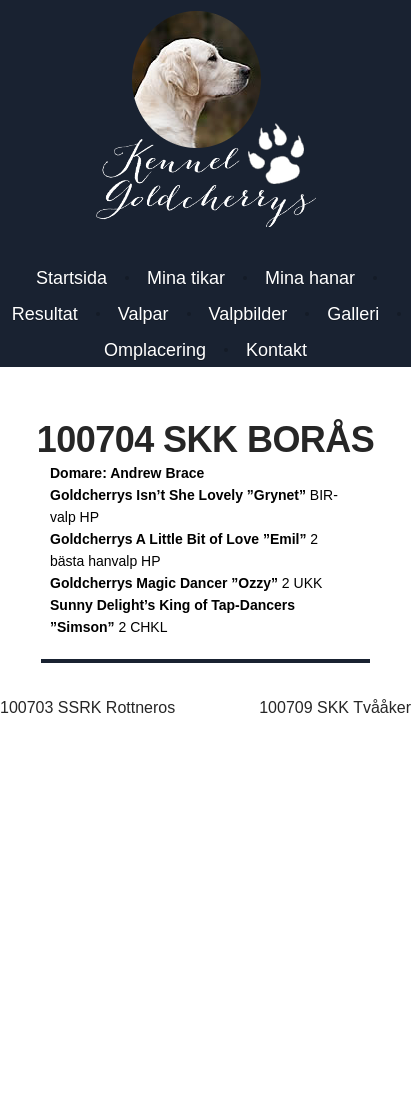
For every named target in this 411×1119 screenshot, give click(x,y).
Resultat (45, 314)
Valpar (143, 314)
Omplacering (155, 350)
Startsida (71, 278)
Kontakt (276, 350)
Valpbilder (248, 314)
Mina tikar (186, 278)
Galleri (353, 314)
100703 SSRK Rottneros (87, 707)
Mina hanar (310, 278)
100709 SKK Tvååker (335, 707)
